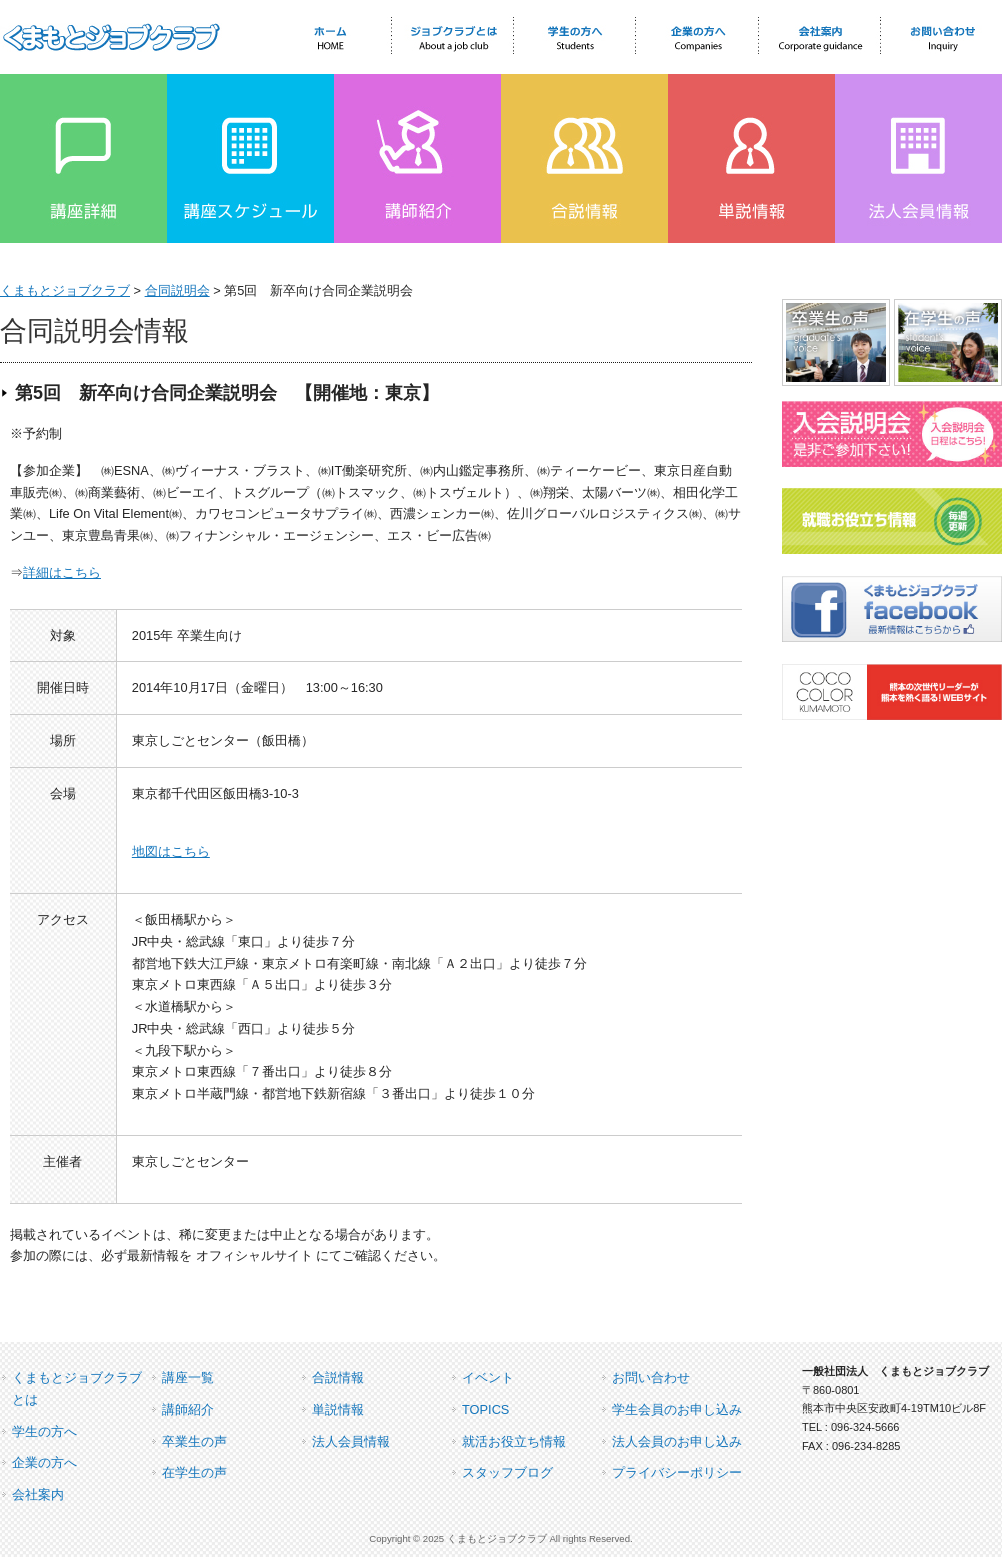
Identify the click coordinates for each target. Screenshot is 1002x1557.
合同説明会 (177, 290)
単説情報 (338, 1409)
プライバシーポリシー (677, 1472)
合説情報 (338, 1377)
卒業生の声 (194, 1441)
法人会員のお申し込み (677, 1441)
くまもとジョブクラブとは (77, 1388)
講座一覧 (188, 1377)
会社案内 (38, 1494)
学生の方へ (44, 1431)
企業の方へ (44, 1462)
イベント (488, 1377)
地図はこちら (171, 851)
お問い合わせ (651, 1377)
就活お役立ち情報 (514, 1441)
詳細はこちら (62, 572)
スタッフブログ (507, 1472)
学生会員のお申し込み (677, 1409)
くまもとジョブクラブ (65, 290)
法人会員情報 (351, 1441)
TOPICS (485, 1409)
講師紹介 (188, 1409)
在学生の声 (194, 1472)
